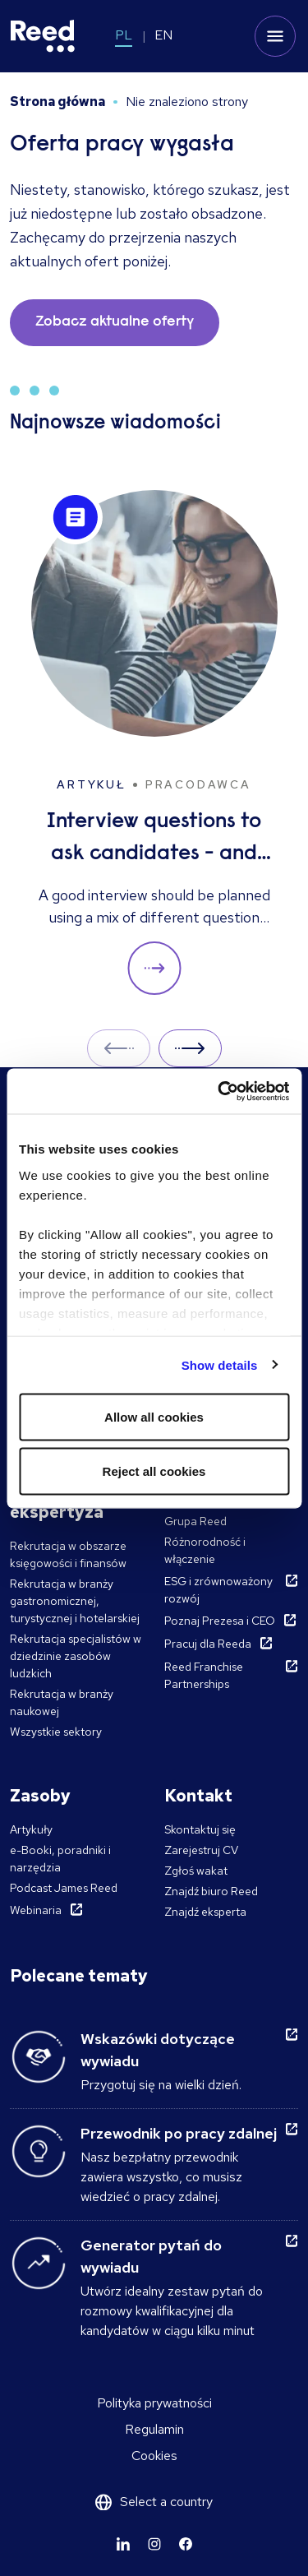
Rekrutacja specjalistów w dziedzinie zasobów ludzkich (75, 1656)
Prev (118, 1048)
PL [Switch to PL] (123, 35)
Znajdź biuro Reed (211, 1891)
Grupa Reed (195, 1521)
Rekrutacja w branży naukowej (61, 1702)
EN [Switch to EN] (163, 35)
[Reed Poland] (43, 36)
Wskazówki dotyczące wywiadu (157, 2049)
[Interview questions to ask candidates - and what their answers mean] (154, 743)
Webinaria (36, 1910)
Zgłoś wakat (196, 1870)
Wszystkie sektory (56, 1731)
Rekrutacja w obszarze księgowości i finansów (68, 1554)
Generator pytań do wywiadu (151, 2256)
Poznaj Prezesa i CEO (219, 1620)
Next (190, 1048)
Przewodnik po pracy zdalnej (178, 2133)
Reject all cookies (154, 1471)
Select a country (166, 2501)
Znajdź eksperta (205, 1911)
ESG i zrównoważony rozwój (218, 1590)
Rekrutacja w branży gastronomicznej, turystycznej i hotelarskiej (75, 1601)
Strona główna (57, 101)
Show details (220, 1364)
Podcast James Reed (63, 1887)
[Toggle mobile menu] (275, 36)
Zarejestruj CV (201, 1850)
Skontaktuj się (200, 1829)
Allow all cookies (154, 1417)
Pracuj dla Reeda (207, 1643)
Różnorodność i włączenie (205, 1550)
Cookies (154, 2455)
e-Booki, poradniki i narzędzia (60, 1859)
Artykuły (31, 1829)
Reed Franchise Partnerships (203, 1675)
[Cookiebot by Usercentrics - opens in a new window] (219, 1091)
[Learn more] (123, 2544)
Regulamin (154, 2429)
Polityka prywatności (154, 2403)
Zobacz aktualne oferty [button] (114, 322)
